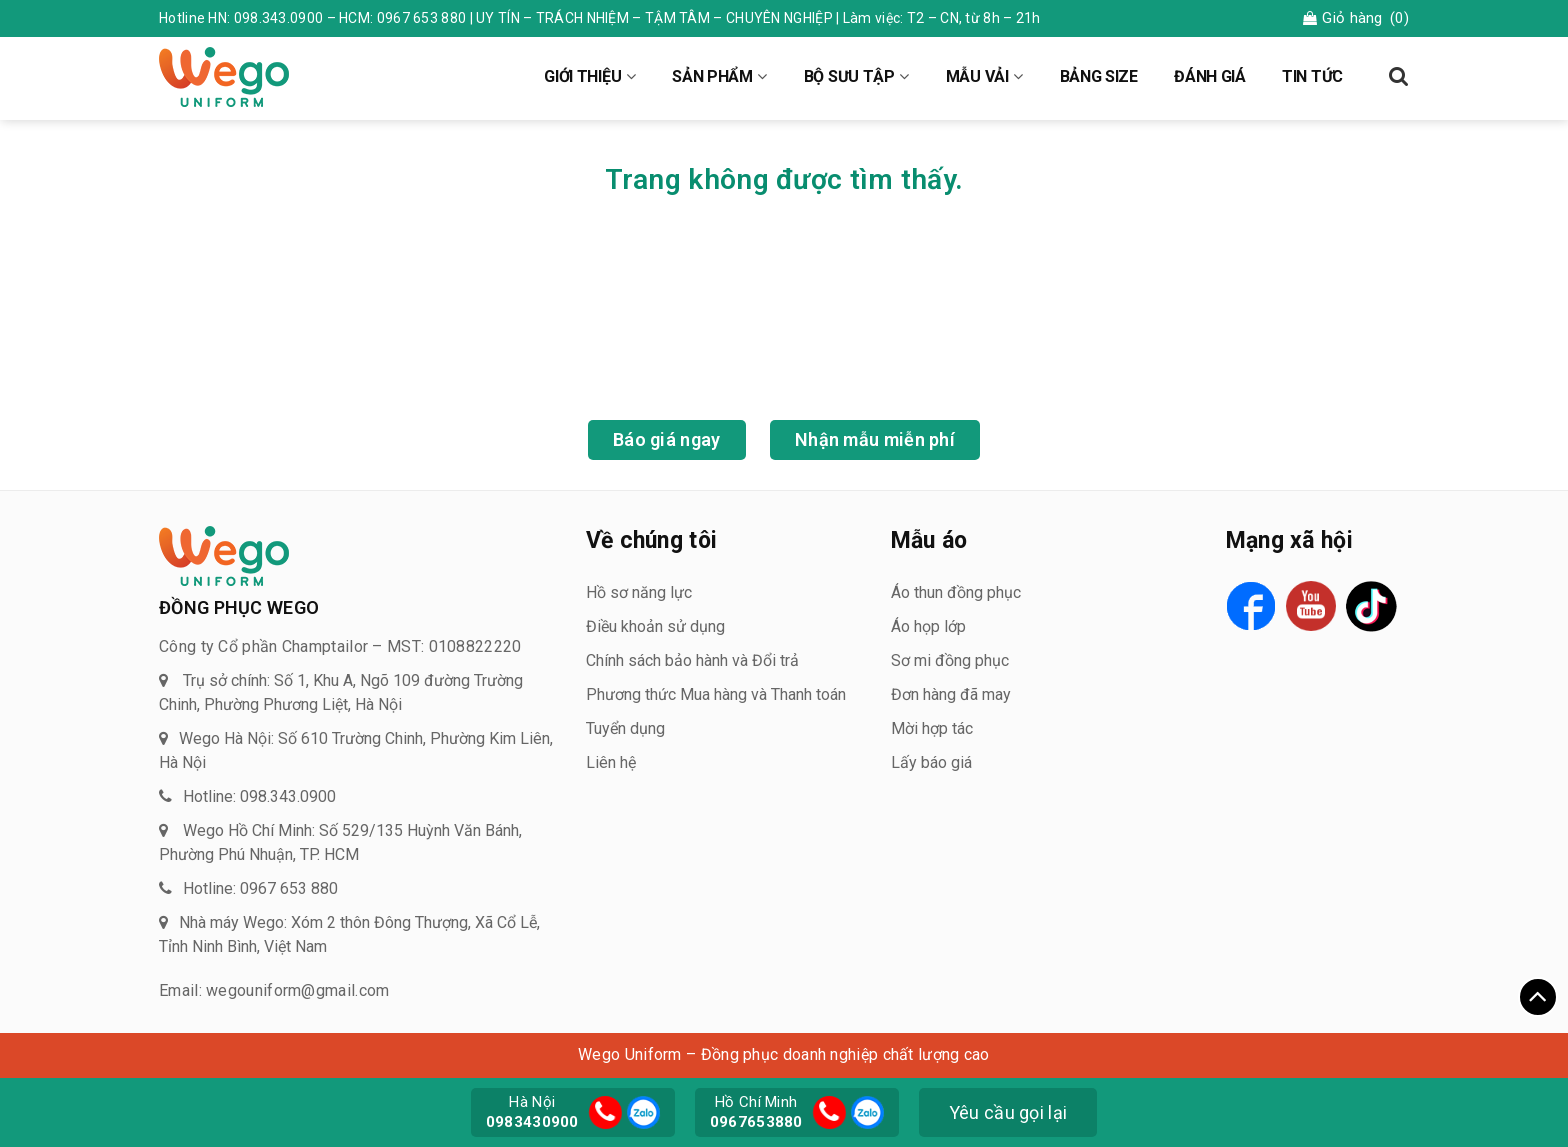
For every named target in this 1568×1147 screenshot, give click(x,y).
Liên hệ (611, 762)
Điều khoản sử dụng (655, 626)
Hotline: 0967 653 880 (260, 888)
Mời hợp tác (932, 728)
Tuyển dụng (625, 728)
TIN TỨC (1312, 76)
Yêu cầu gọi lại (1008, 1112)
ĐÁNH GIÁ (1210, 76)
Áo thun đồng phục (956, 592)
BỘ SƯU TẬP (849, 76)
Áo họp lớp (928, 626)
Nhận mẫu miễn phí (875, 439)
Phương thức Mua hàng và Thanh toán (716, 694)
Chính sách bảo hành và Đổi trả (692, 660)
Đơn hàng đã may (951, 694)
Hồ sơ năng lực (639, 592)
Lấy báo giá (931, 762)
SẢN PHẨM (712, 76)
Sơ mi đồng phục (950, 660)
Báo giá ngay (667, 439)
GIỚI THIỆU (582, 76)
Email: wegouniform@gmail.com (274, 990)
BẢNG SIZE (1099, 76)
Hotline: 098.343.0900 (259, 796)
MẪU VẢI (977, 76)
